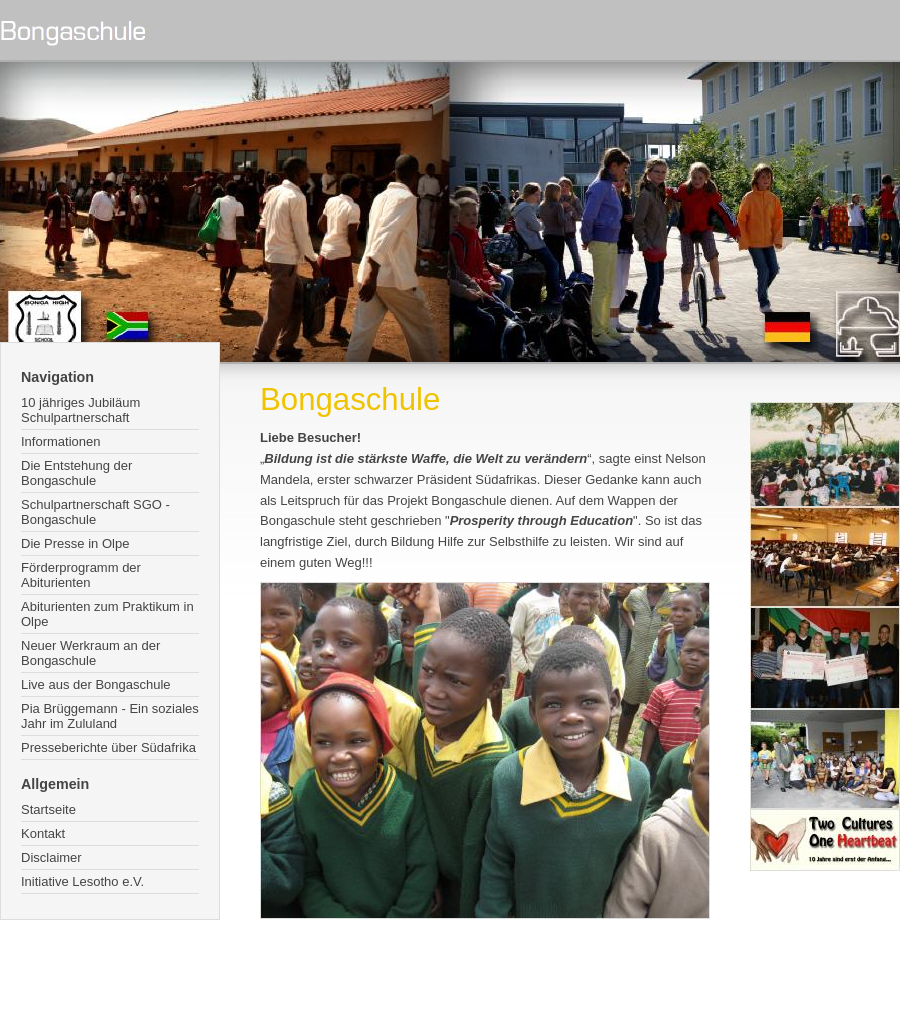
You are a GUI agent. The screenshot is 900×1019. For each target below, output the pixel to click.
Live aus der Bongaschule (96, 684)
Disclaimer (51, 857)
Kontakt (43, 833)
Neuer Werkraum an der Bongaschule (90, 653)
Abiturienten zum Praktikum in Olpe (107, 614)
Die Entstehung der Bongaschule (76, 473)
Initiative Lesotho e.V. (82, 881)
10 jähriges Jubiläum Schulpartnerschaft (80, 410)
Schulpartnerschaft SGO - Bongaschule (95, 512)
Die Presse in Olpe (75, 543)
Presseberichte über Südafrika (108, 747)
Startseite (48, 809)
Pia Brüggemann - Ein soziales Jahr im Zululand (110, 716)
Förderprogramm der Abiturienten (81, 575)
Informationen (61, 441)
